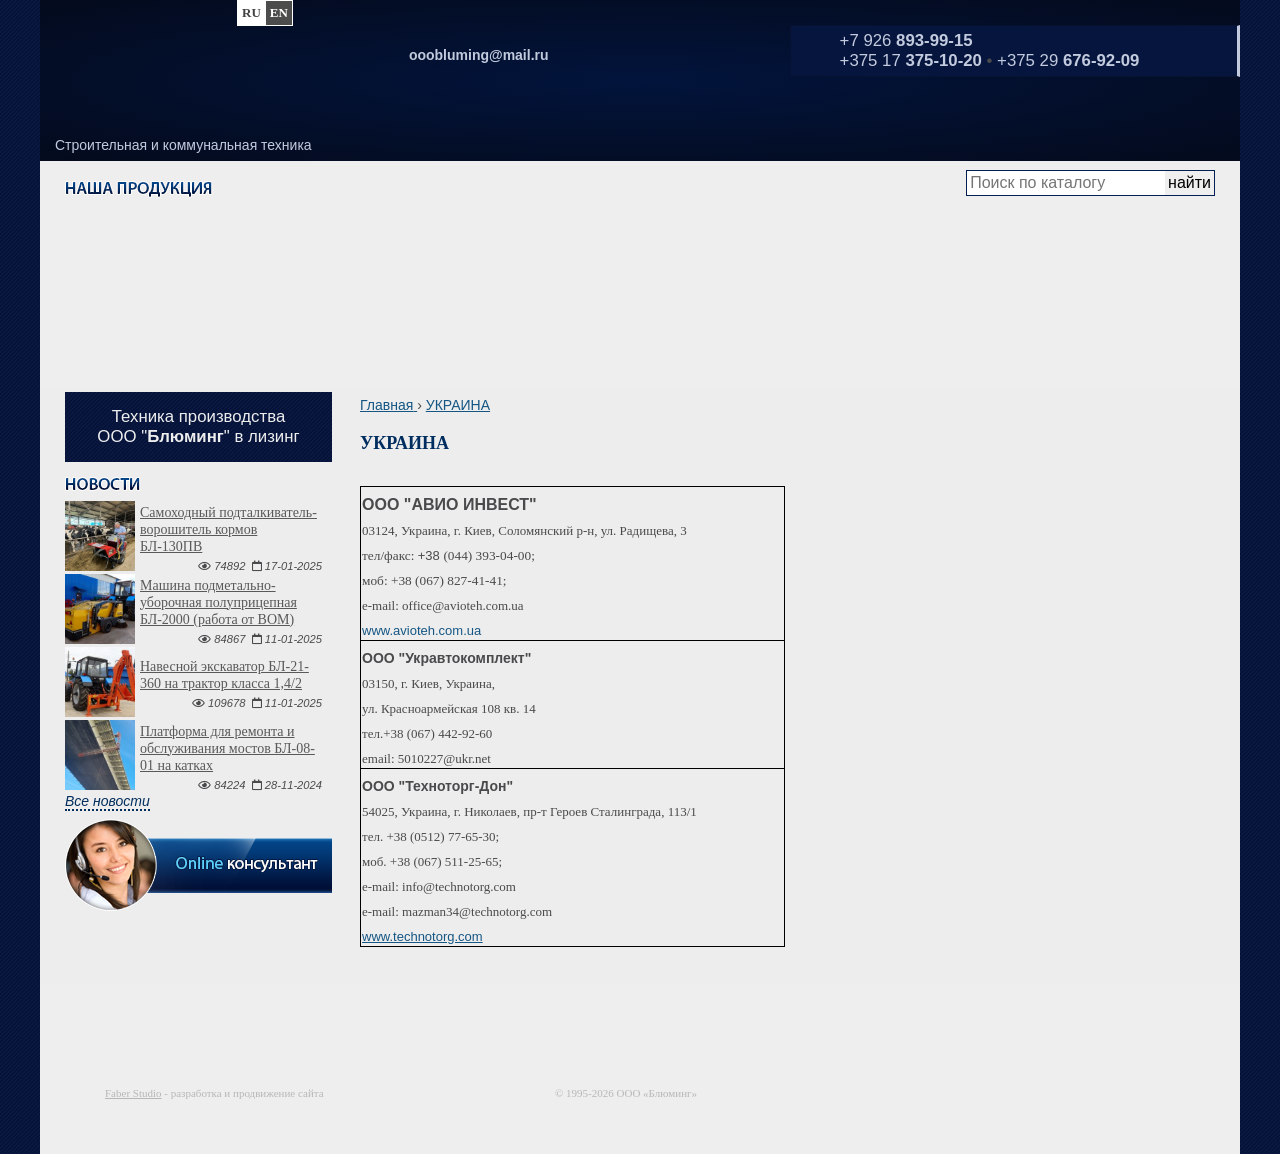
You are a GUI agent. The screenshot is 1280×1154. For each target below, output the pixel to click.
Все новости (107, 801)
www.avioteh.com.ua (421, 630)
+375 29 (1068, 60)
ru (251, 12)
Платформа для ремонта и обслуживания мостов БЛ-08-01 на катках (227, 748)
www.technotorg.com (422, 936)
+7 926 (906, 40)
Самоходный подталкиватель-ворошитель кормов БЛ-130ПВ (228, 529)
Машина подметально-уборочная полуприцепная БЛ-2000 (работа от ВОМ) (218, 602)
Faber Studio (133, 1093)
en (279, 12)
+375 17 (911, 60)
